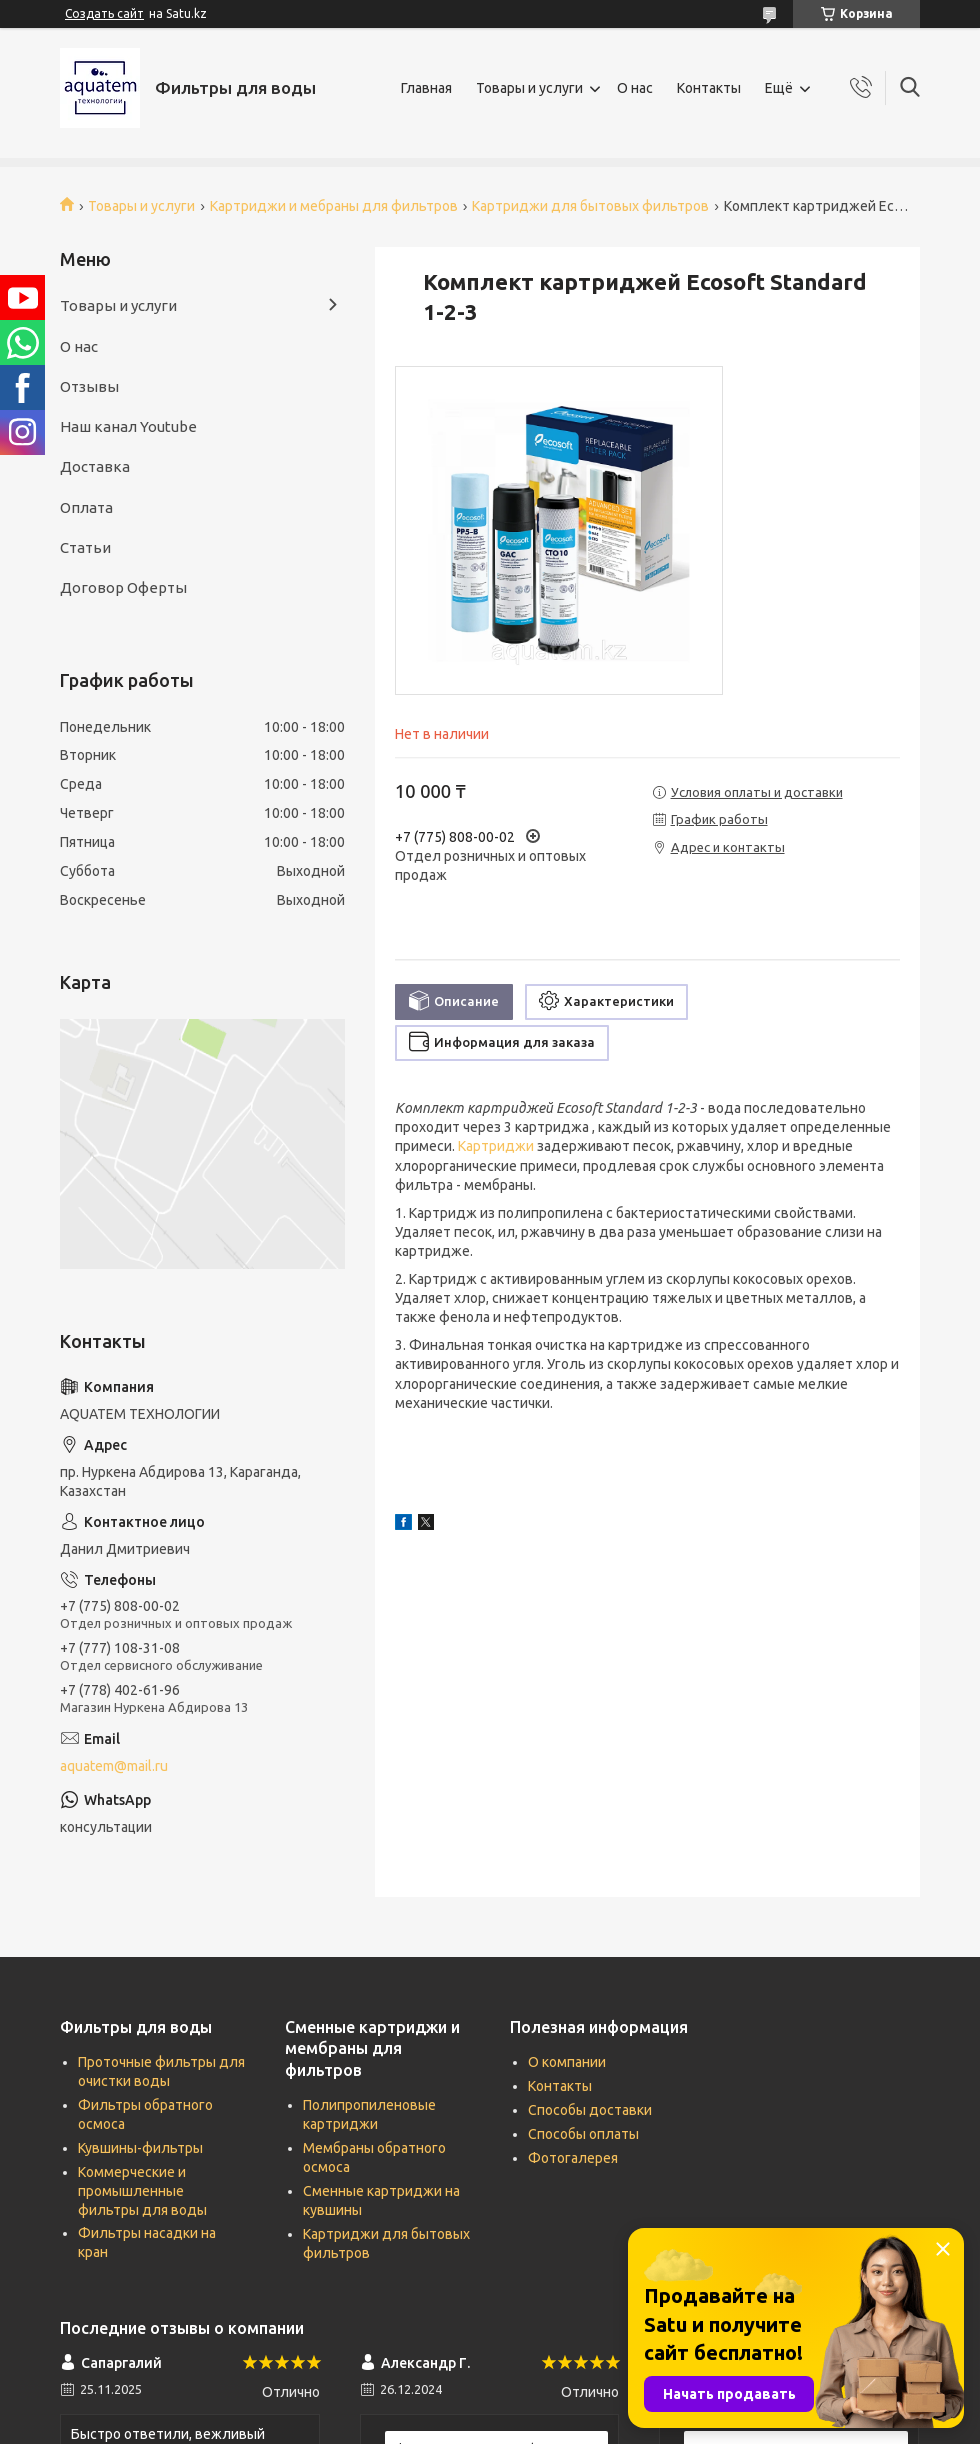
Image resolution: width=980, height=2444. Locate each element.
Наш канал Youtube (128, 426)
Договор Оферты (123, 587)
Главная (426, 88)
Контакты (709, 88)
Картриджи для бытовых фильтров (590, 206)
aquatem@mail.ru (114, 1766)
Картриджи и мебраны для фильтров (334, 206)
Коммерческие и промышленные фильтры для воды (142, 2191)
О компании (567, 2062)
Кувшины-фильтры (140, 2148)
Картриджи (496, 1146)
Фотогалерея (573, 2158)
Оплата (86, 507)
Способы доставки (590, 2110)
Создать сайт (104, 13)
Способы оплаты (583, 2134)
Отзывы (89, 386)
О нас (635, 88)
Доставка (95, 466)
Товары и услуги (529, 88)
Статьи (85, 547)
